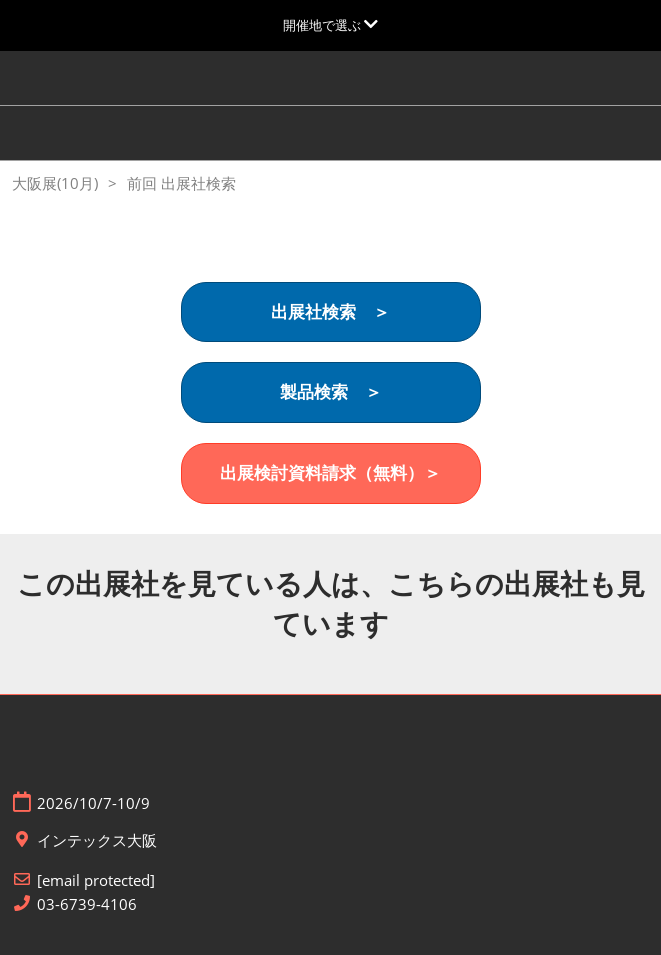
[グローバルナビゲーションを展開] (330, 25)
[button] (331, 312)
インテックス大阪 (97, 840)
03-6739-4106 (87, 904)
